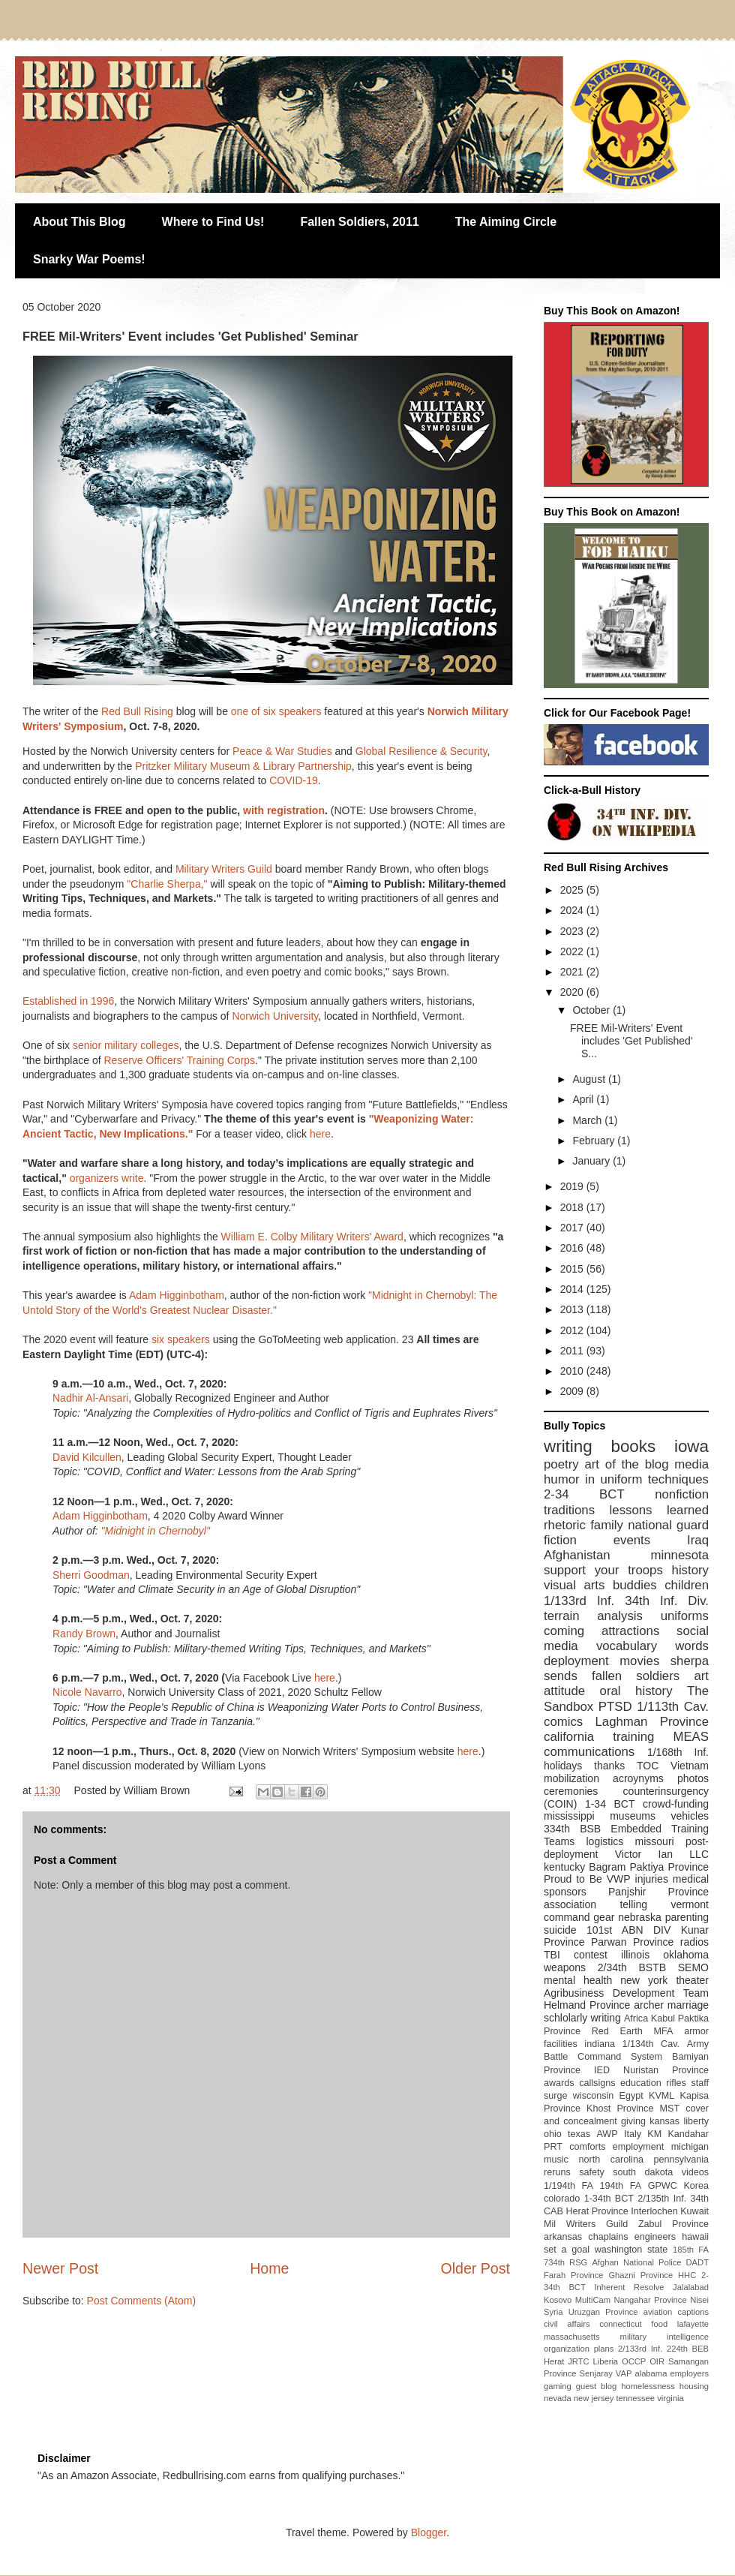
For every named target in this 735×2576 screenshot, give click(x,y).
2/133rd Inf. (640, 2348)
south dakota (643, 2172)
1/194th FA (568, 2186)
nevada (558, 2398)
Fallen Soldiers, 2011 (359, 221)
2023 (573, 931)
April (584, 1099)
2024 (573, 910)
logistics (604, 1841)
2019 (573, 1186)
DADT (697, 2262)
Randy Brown (84, 1634)
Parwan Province (632, 1942)
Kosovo (558, 2299)
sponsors (565, 1892)
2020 (573, 992)
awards (559, 2083)
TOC (647, 1766)
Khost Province (619, 2108)
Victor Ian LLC (662, 1854)
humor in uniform (593, 1479)
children (686, 1585)
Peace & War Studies (282, 751)
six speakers (181, 1339)
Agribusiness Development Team (626, 1993)
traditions (569, 1510)
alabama (650, 2373)
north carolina (610, 2159)
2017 (573, 1228)
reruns (557, 2172)
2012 (573, 1330)
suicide (560, 1930)
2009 (573, 1391)
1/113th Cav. (673, 1707)
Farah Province (574, 2275)
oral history (636, 1691)
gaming (558, 2386)
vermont (689, 1904)
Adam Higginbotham (176, 1295)
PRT (553, 2147)
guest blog (596, 2386)
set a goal (567, 2249)
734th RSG (565, 2262)
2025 (573, 890)
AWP (606, 2134)
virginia (670, 2398)
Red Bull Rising (137, 711)
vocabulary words (652, 1646)
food (659, 2323)
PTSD (615, 1707)
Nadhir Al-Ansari (90, 1398)
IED (602, 2070)
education (641, 2083)
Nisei (699, 2299)
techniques (678, 1479)
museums (633, 1816)
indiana (599, 2044)
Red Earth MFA (633, 2031)
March (588, 1120)
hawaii (695, 2237)
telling (633, 1904)
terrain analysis (593, 1616)
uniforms (685, 1616)
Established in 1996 (68, 1001)
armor (696, 2031)
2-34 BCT (584, 1494)
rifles (676, 2083)
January (592, 1161)
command (567, 1917)
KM (654, 2134)
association (570, 1904)
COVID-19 (293, 780)
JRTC (578, 2361)
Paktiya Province (670, 1867)
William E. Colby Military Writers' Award (312, 1237)
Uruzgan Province (603, 2311)
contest (591, 1955)
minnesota (680, 1555)
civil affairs (567, 2323)
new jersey (594, 2398)
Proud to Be (573, 1879)
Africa (636, 2018)
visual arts (574, 1585)
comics (563, 1722)
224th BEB (688, 2348)
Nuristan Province (666, 2070)
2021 (573, 972)
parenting (687, 1917)
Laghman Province (652, 1722)
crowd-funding (676, 1804)
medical (691, 1879)
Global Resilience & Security (422, 751)
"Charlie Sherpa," (167, 884)
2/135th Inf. (662, 2198)
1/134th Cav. (651, 2044)
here (320, 1134)
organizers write (107, 1178)
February (594, 1141)
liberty (696, 2121)
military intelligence (664, 2336)
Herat (554, 2361)
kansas (665, 2121)
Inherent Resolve (629, 2287)
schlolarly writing (582, 2018)
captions (693, 2311)
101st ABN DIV (628, 1930)
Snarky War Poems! (89, 259)
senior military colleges (126, 1045)
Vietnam (689, 1766)
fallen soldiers (636, 1676)
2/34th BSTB (632, 1967)
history (690, 1570)
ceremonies (571, 1791)
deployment (576, 1661)
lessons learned (659, 1510)
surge (556, 2096)
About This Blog (79, 221)
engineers (655, 2237)
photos (693, 1778)
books (633, 1446)
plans (604, 2348)
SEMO (693, 1967)
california (569, 1737)
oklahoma (686, 1955)
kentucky (564, 1867)
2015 (573, 1269)
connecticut (620, 2323)
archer (649, 2005)
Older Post (475, 2268)
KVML (661, 2096)
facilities (561, 2044)
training (633, 1737)
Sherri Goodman (91, 1575)
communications (589, 1752)
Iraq (698, 1540)
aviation (658, 2311)
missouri (654, 1841)
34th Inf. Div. (667, 1601)
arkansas (563, 2237)
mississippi (569, 1816)
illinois (635, 1955)
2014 (573, 1289)
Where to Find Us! (213, 221)
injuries (651, 1879)
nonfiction (682, 1494)
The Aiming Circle (505, 221)
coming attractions (601, 1631)
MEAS (691, 1737)
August (590, 1079)
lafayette (693, 2323)
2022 (573, 951)
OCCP (634, 2361)
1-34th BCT (609, 2198)
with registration (284, 810)
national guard (668, 1525)
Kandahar (688, 2134)
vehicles (689, 1816)
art (701, 1676)
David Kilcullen (87, 1457)
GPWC (662, 2186)
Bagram (607, 1867)
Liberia (606, 2361)
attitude (564, 1691)
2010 (573, 1371)
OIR (657, 2361)
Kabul (663, 2018)
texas (579, 2134)
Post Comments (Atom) (141, 2301)
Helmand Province (587, 2005)
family (606, 1525)
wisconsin (593, 2096)
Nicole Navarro (87, 1692)
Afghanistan (577, 1555)
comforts (587, 2147)
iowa (691, 1446)
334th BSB (572, 1829)
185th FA (691, 2249)
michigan (690, 2147)
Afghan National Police (636, 2262)
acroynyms (638, 1778)
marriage (688, 2005)
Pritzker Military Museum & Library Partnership (243, 766)
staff (700, 2083)
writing (568, 1446)
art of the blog (626, 1464)
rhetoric (565, 1525)
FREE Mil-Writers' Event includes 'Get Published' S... (631, 1041)
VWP (619, 1879)
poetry (561, 1464)
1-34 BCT (610, 1804)
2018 (573, 1207)
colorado (562, 2198)
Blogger (428, 2532)
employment (638, 2147)
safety (591, 2172)
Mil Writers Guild (586, 2224)
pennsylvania (681, 2159)
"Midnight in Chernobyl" (155, 1531)
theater (692, 1980)
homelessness (648, 2386)
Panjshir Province (658, 1892)
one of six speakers (276, 711)
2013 (573, 1309)
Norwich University (275, 1016)
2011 (573, 1351)
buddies (635, 1585)
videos (695, 2172)
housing (694, 2386)
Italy (632, 2134)
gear (603, 1917)
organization (567, 2348)
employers (689, 2373)
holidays (563, 1766)
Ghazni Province (640, 2275)
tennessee (635, 2398)
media (691, 1464)
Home (269, 2268)
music (556, 2159)
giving (633, 2121)
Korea (696, 2186)
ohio (553, 2134)
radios (694, 1942)
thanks (609, 1766)
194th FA (620, 2186)
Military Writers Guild (224, 869)
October (592, 1010)
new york (644, 1980)
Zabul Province (673, 2224)
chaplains (608, 2237)
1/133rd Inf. (579, 1601)
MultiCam (592, 2299)
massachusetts (572, 2336)
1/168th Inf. (678, 1752)
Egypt (632, 2096)
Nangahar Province (650, 2299)
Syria (553, 2311)
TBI (552, 1955)
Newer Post (60, 2268)
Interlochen (654, 2211)
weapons (565, 1967)
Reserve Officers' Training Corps (179, 1060)
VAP (624, 2373)
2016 (573, 1248)
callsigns (597, 2083)
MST (670, 2108)
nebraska (640, 1917)
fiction (560, 1540)
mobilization (571, 1778)
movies (639, 1661)
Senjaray (596, 2373)
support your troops (603, 1570)
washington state (631, 2249)
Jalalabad (691, 2287)
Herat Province (597, 2211)
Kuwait (694, 2211)
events (632, 1540)
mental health (578, 1980)
